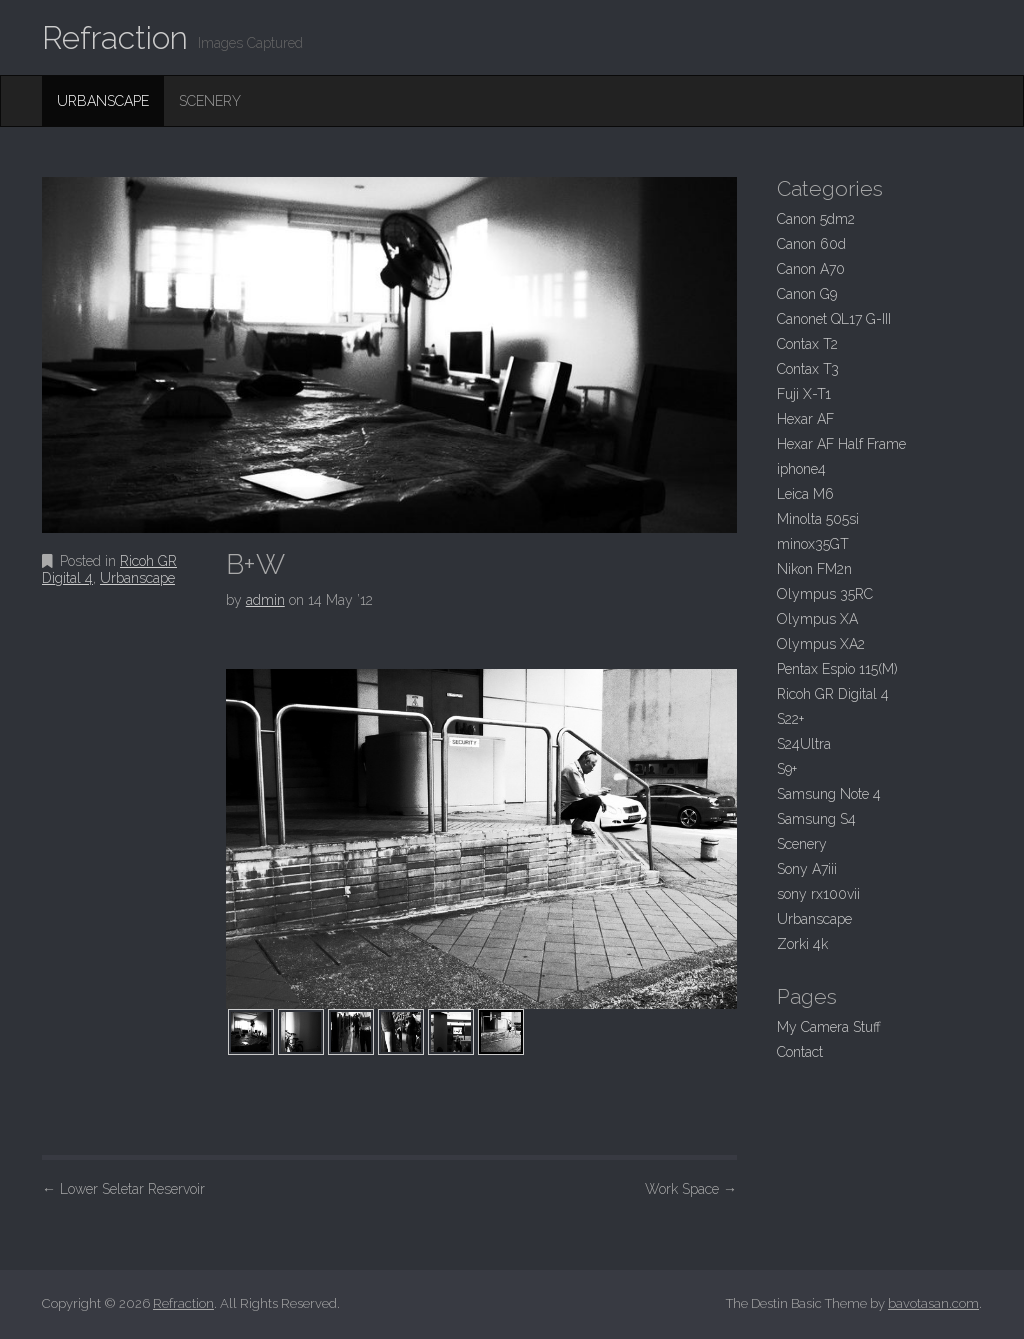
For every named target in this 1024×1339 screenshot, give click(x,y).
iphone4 (801, 469)
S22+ (790, 719)
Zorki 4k (802, 944)
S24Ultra (804, 744)
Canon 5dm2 (816, 219)
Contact (800, 1052)
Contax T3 (808, 369)
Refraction (115, 37)
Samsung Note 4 (829, 794)
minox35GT (813, 544)
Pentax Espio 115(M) (837, 669)
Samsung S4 (816, 819)
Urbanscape (103, 101)
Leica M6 (805, 494)
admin (265, 600)
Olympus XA (817, 619)
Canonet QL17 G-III (834, 319)
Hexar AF (805, 419)
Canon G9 (807, 294)
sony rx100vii (818, 894)
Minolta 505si (818, 519)
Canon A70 (811, 269)
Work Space (691, 1189)
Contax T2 (807, 344)
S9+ (787, 769)
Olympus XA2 (821, 644)
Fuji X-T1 (804, 394)
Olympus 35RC (825, 594)
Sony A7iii (807, 869)
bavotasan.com (933, 1303)
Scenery (210, 101)
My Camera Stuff (829, 1027)
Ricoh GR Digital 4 (833, 694)
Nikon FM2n (814, 569)
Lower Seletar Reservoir (123, 1189)
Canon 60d (811, 244)
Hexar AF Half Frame (841, 444)
